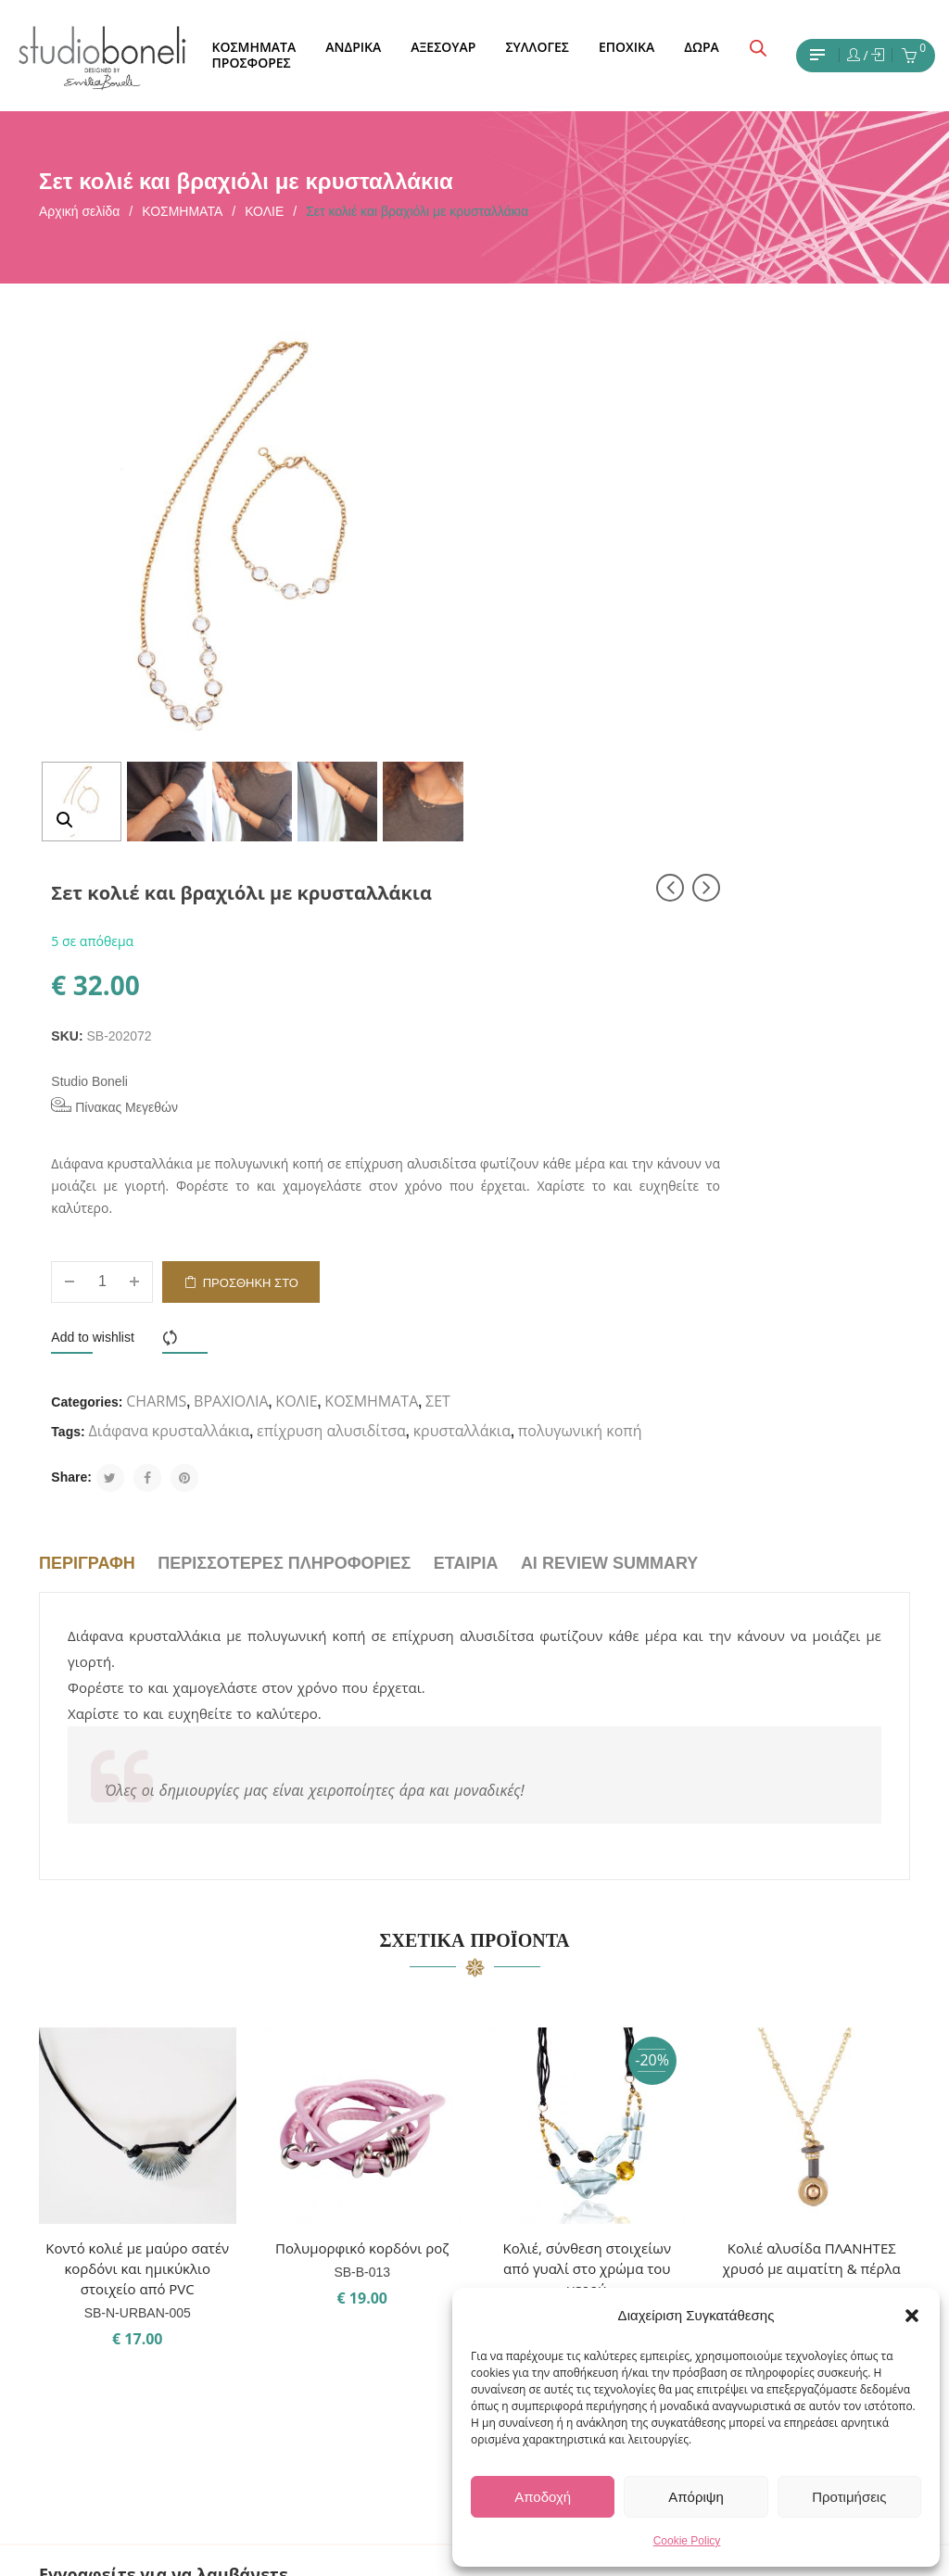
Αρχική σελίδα (79, 211)
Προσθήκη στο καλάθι (692, 782)
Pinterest (533, 2263)
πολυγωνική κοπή (661, 983)
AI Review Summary (609, 1115)
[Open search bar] (758, 48)
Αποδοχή (542, 2497)
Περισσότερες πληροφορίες (284, 1115)
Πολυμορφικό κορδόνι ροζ (362, 1801)
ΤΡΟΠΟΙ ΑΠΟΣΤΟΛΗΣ (412, 2330)
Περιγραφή (87, 1115)
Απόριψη (696, 2497)
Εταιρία (466, 1115)
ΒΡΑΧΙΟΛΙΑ (673, 894)
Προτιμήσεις (849, 2497)
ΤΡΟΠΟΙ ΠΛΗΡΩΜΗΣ (409, 2297)
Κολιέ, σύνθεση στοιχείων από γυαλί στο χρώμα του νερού (586, 1821)
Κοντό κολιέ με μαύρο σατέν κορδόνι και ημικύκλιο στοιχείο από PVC (137, 1821)
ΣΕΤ (506, 924)
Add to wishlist (535, 830)
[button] (912, 2315)
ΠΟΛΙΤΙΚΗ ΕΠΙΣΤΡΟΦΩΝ (421, 2364)
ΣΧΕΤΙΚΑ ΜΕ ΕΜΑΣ (401, 2197)
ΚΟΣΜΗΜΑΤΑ (182, 211)
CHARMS (599, 894)
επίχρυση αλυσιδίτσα (773, 953)
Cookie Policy (687, 2540)
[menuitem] (253, 48)
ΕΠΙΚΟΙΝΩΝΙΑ (387, 2230)
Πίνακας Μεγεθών (557, 577)
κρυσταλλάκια (542, 983)
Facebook (535, 2230)
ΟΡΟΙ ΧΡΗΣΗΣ (388, 2263)
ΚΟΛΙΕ (264, 211)
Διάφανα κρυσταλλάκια (611, 953)
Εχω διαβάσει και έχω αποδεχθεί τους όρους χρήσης (172, 2231)
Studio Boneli (532, 552)
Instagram (537, 2197)
